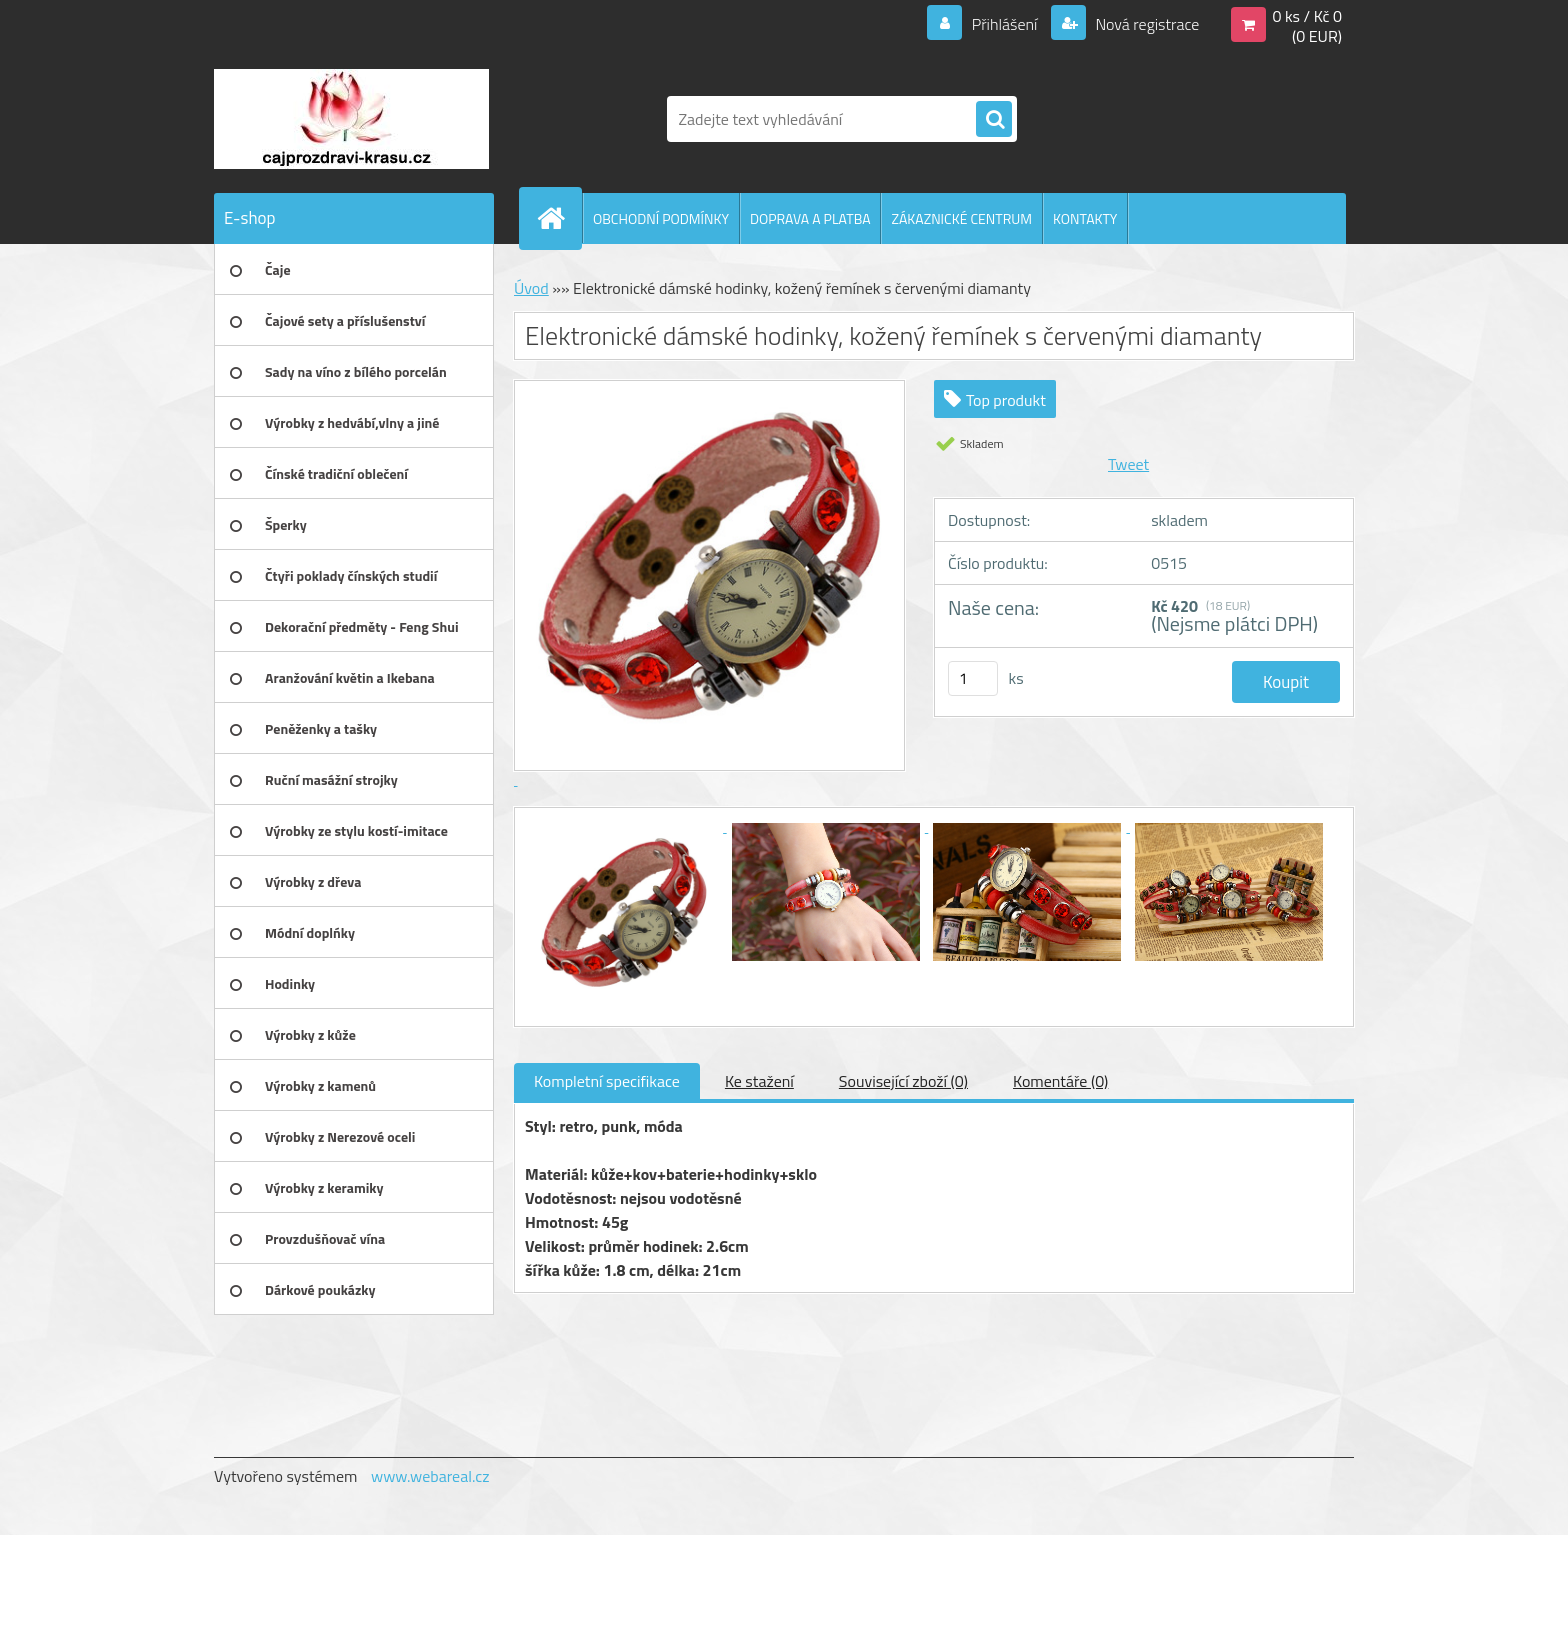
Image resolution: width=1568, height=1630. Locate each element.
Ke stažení (759, 1081)
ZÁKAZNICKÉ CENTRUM (961, 218)
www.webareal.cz (430, 1476)
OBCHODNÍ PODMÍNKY (661, 218)
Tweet (1128, 464)
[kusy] (973, 678)
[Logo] (351, 119)
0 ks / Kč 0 (1307, 16)
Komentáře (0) (1060, 1081)
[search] (994, 120)
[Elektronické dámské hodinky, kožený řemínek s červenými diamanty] (626, 826)
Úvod (531, 288)
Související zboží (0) (903, 1081)
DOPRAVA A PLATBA (810, 218)
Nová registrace (1146, 24)
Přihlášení (1004, 24)
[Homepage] (559, 218)
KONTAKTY (1085, 218)
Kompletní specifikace (607, 1081)
